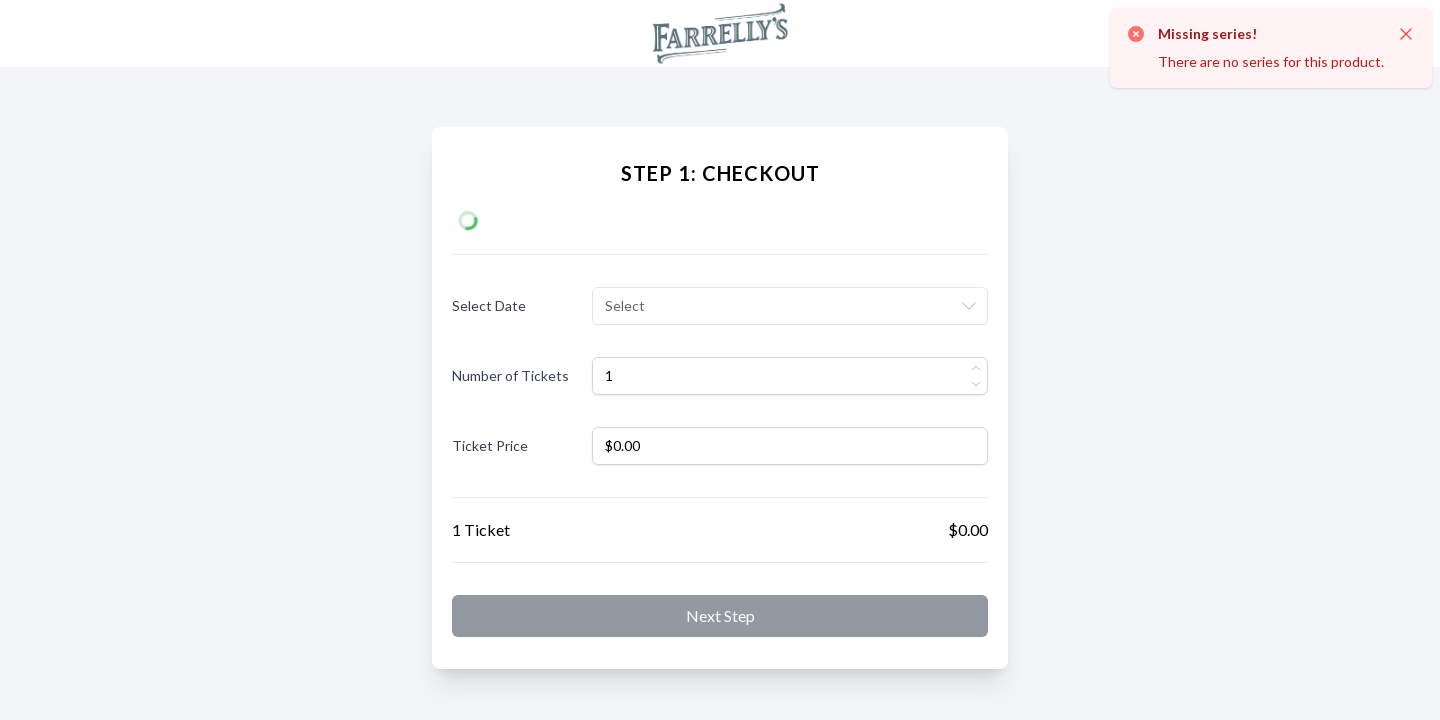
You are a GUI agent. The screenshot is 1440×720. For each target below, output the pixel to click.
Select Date (489, 305)
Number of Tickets (510, 375)
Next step (720, 615)
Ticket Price (490, 445)
